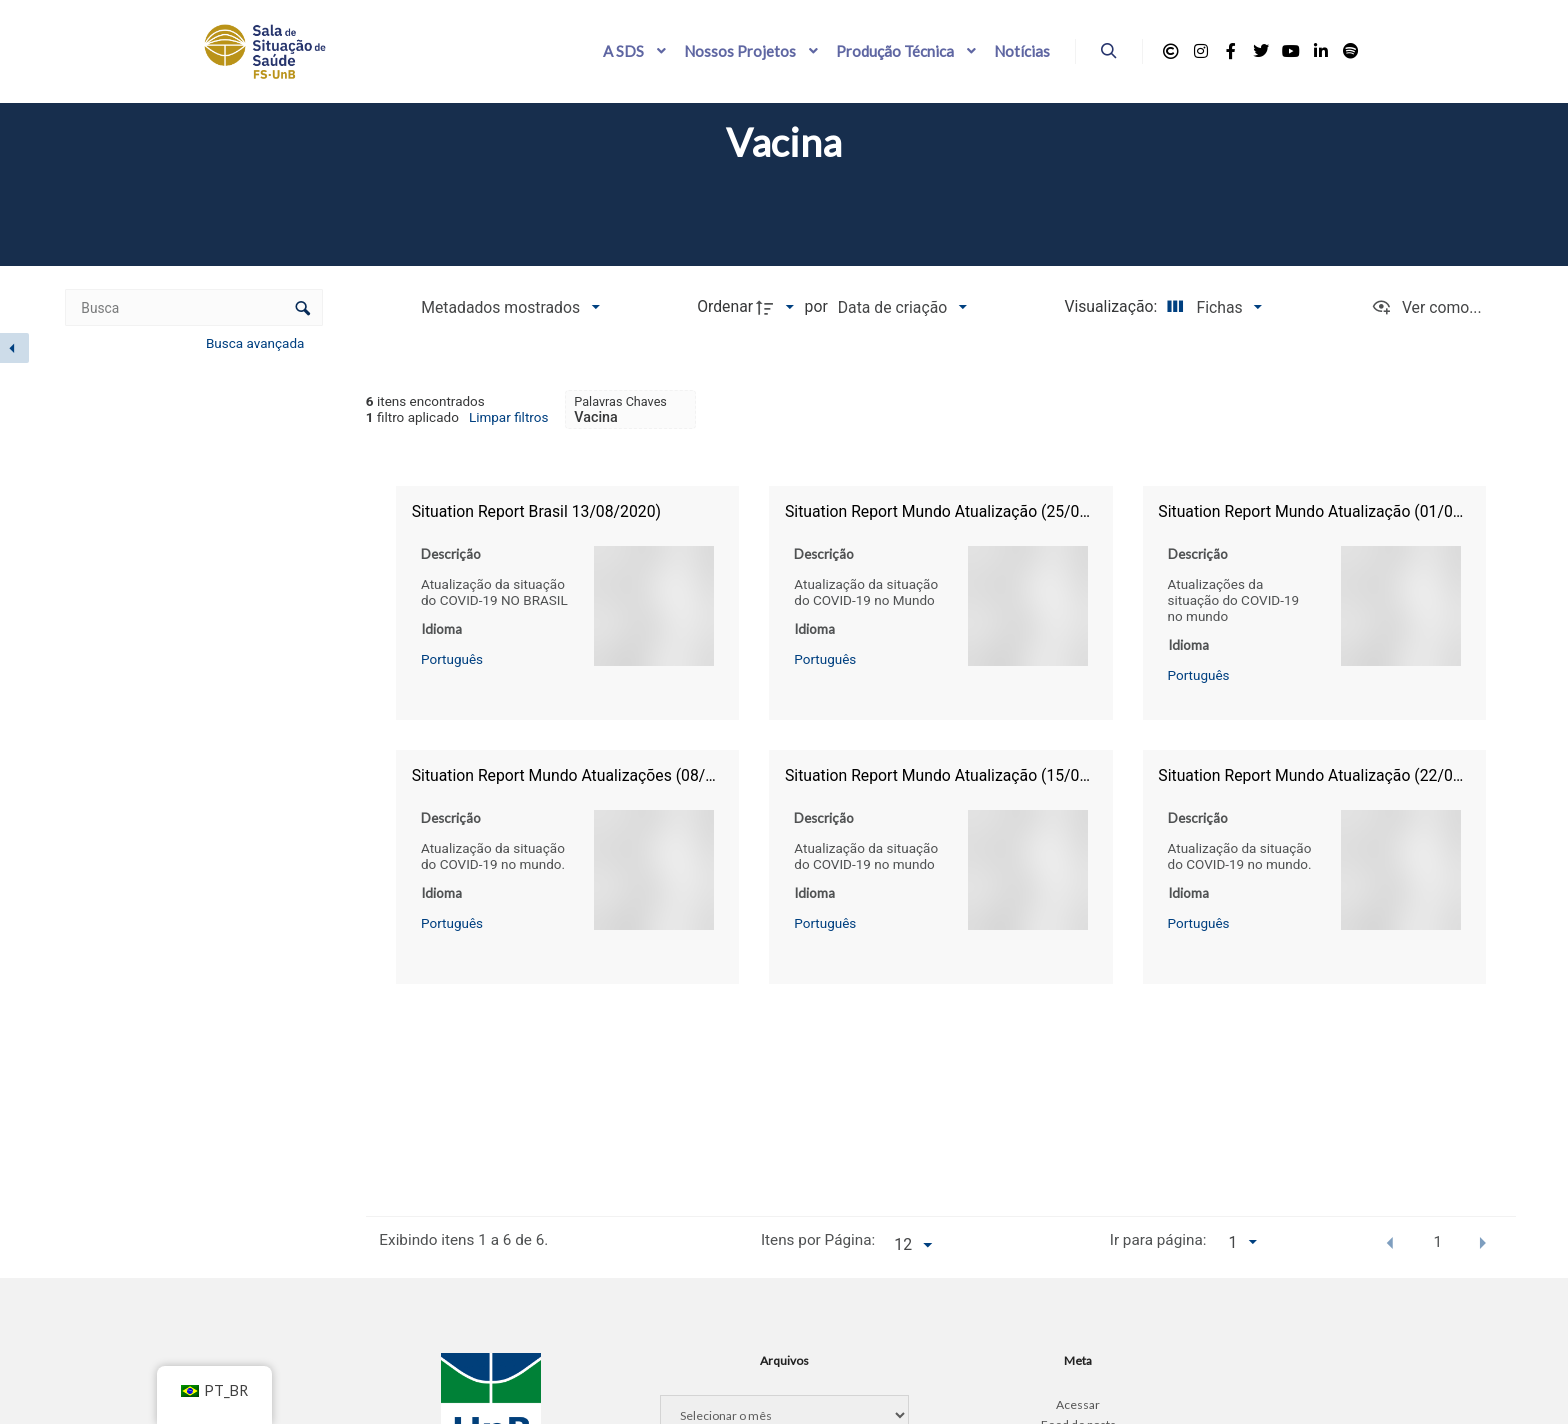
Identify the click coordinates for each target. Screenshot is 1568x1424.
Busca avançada (257, 343)
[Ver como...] (1426, 307)
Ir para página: (1158, 1240)
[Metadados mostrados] (510, 307)
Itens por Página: (818, 1240)
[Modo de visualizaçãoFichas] (1211, 307)
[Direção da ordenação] (778, 307)
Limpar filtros (509, 417)
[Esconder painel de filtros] (14, 347)
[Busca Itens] (193, 307)
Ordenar (725, 306)
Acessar (1078, 1404)
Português (452, 658)
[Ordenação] (902, 307)
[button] (1390, 1242)
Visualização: (1112, 306)
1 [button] (1438, 1242)
